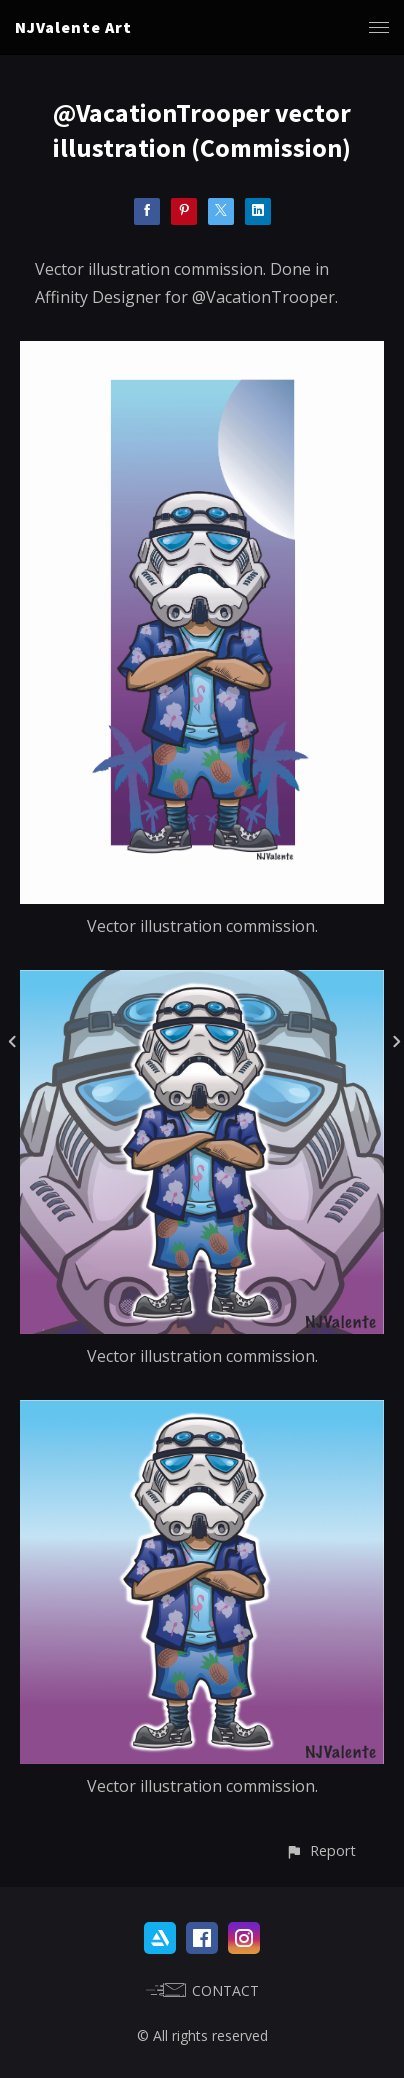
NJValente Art (73, 27)
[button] (320, 1850)
